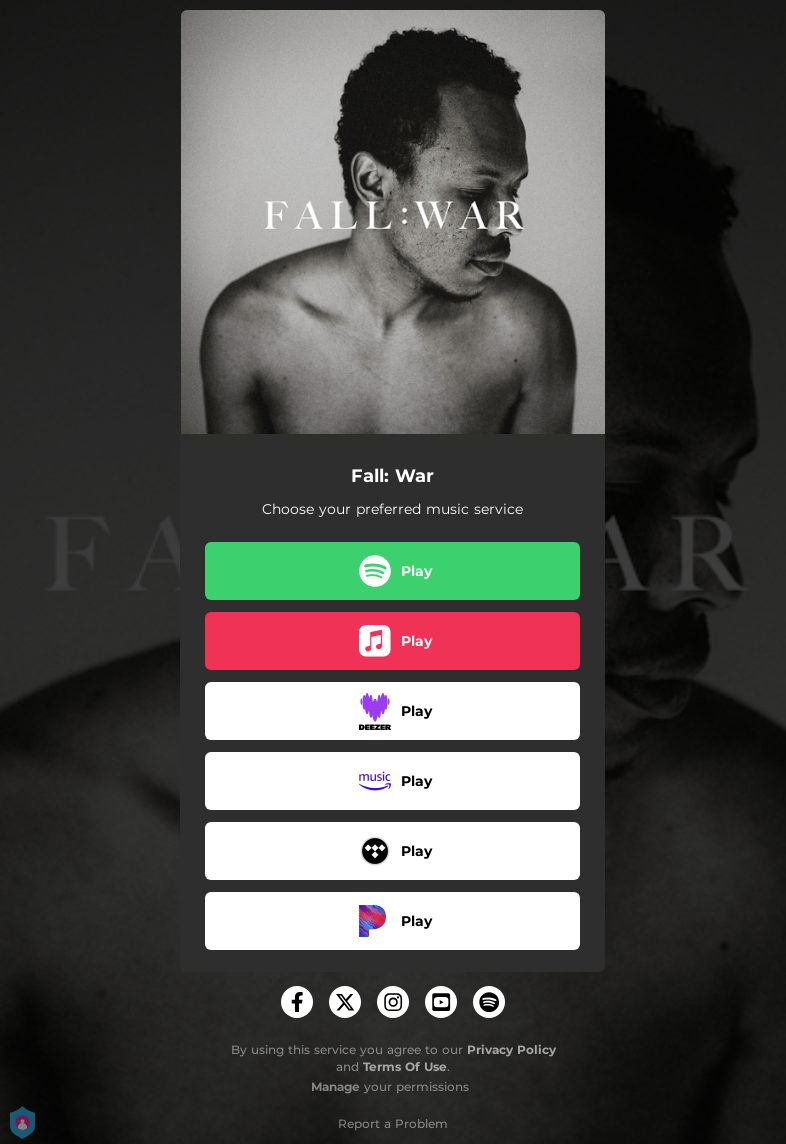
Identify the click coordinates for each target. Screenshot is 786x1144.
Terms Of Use (405, 1066)
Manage (335, 1086)
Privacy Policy (511, 1049)
